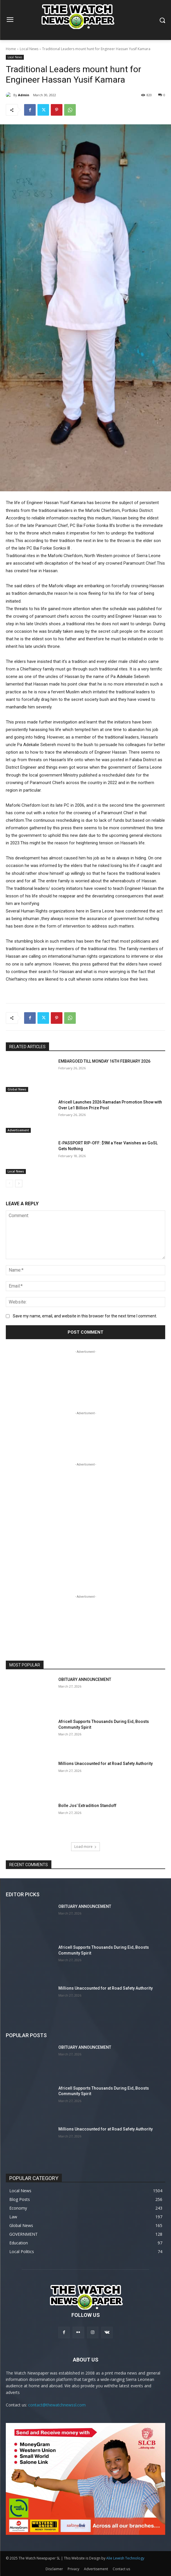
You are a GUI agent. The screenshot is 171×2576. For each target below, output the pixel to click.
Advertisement (18, 1130)
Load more (85, 1846)
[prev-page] (9, 1183)
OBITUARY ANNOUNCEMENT (84, 1679)
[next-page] (18, 1183)
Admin (23, 95)
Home (11, 48)
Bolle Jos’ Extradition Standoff (87, 1805)
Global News (17, 1089)
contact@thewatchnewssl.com (57, 2405)
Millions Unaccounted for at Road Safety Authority (105, 1763)
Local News (29, 48)
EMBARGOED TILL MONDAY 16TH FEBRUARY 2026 (104, 1061)
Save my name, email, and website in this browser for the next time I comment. (85, 1316)
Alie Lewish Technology (125, 2558)
